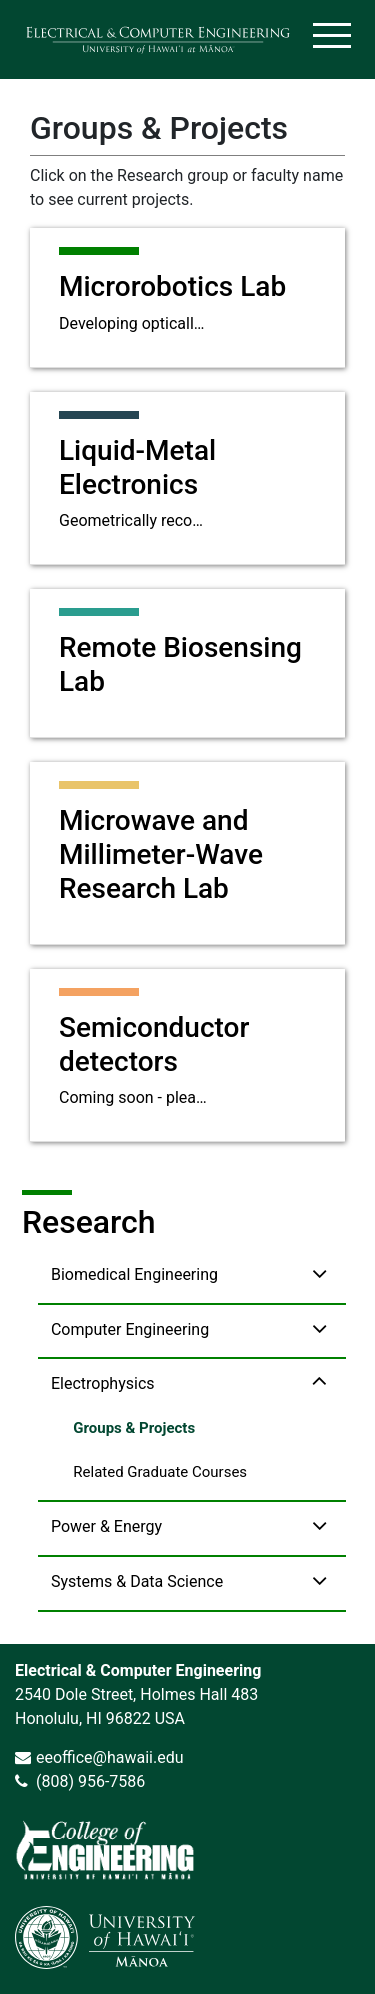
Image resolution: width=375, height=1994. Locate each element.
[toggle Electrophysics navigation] (319, 1382)
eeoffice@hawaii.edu (110, 1757)
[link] (105, 1850)
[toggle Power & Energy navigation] (319, 1525)
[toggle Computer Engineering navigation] (319, 1328)
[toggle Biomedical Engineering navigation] (319, 1273)
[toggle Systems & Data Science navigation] (319, 1580)
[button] (192, 1276)
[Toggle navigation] (333, 39)
